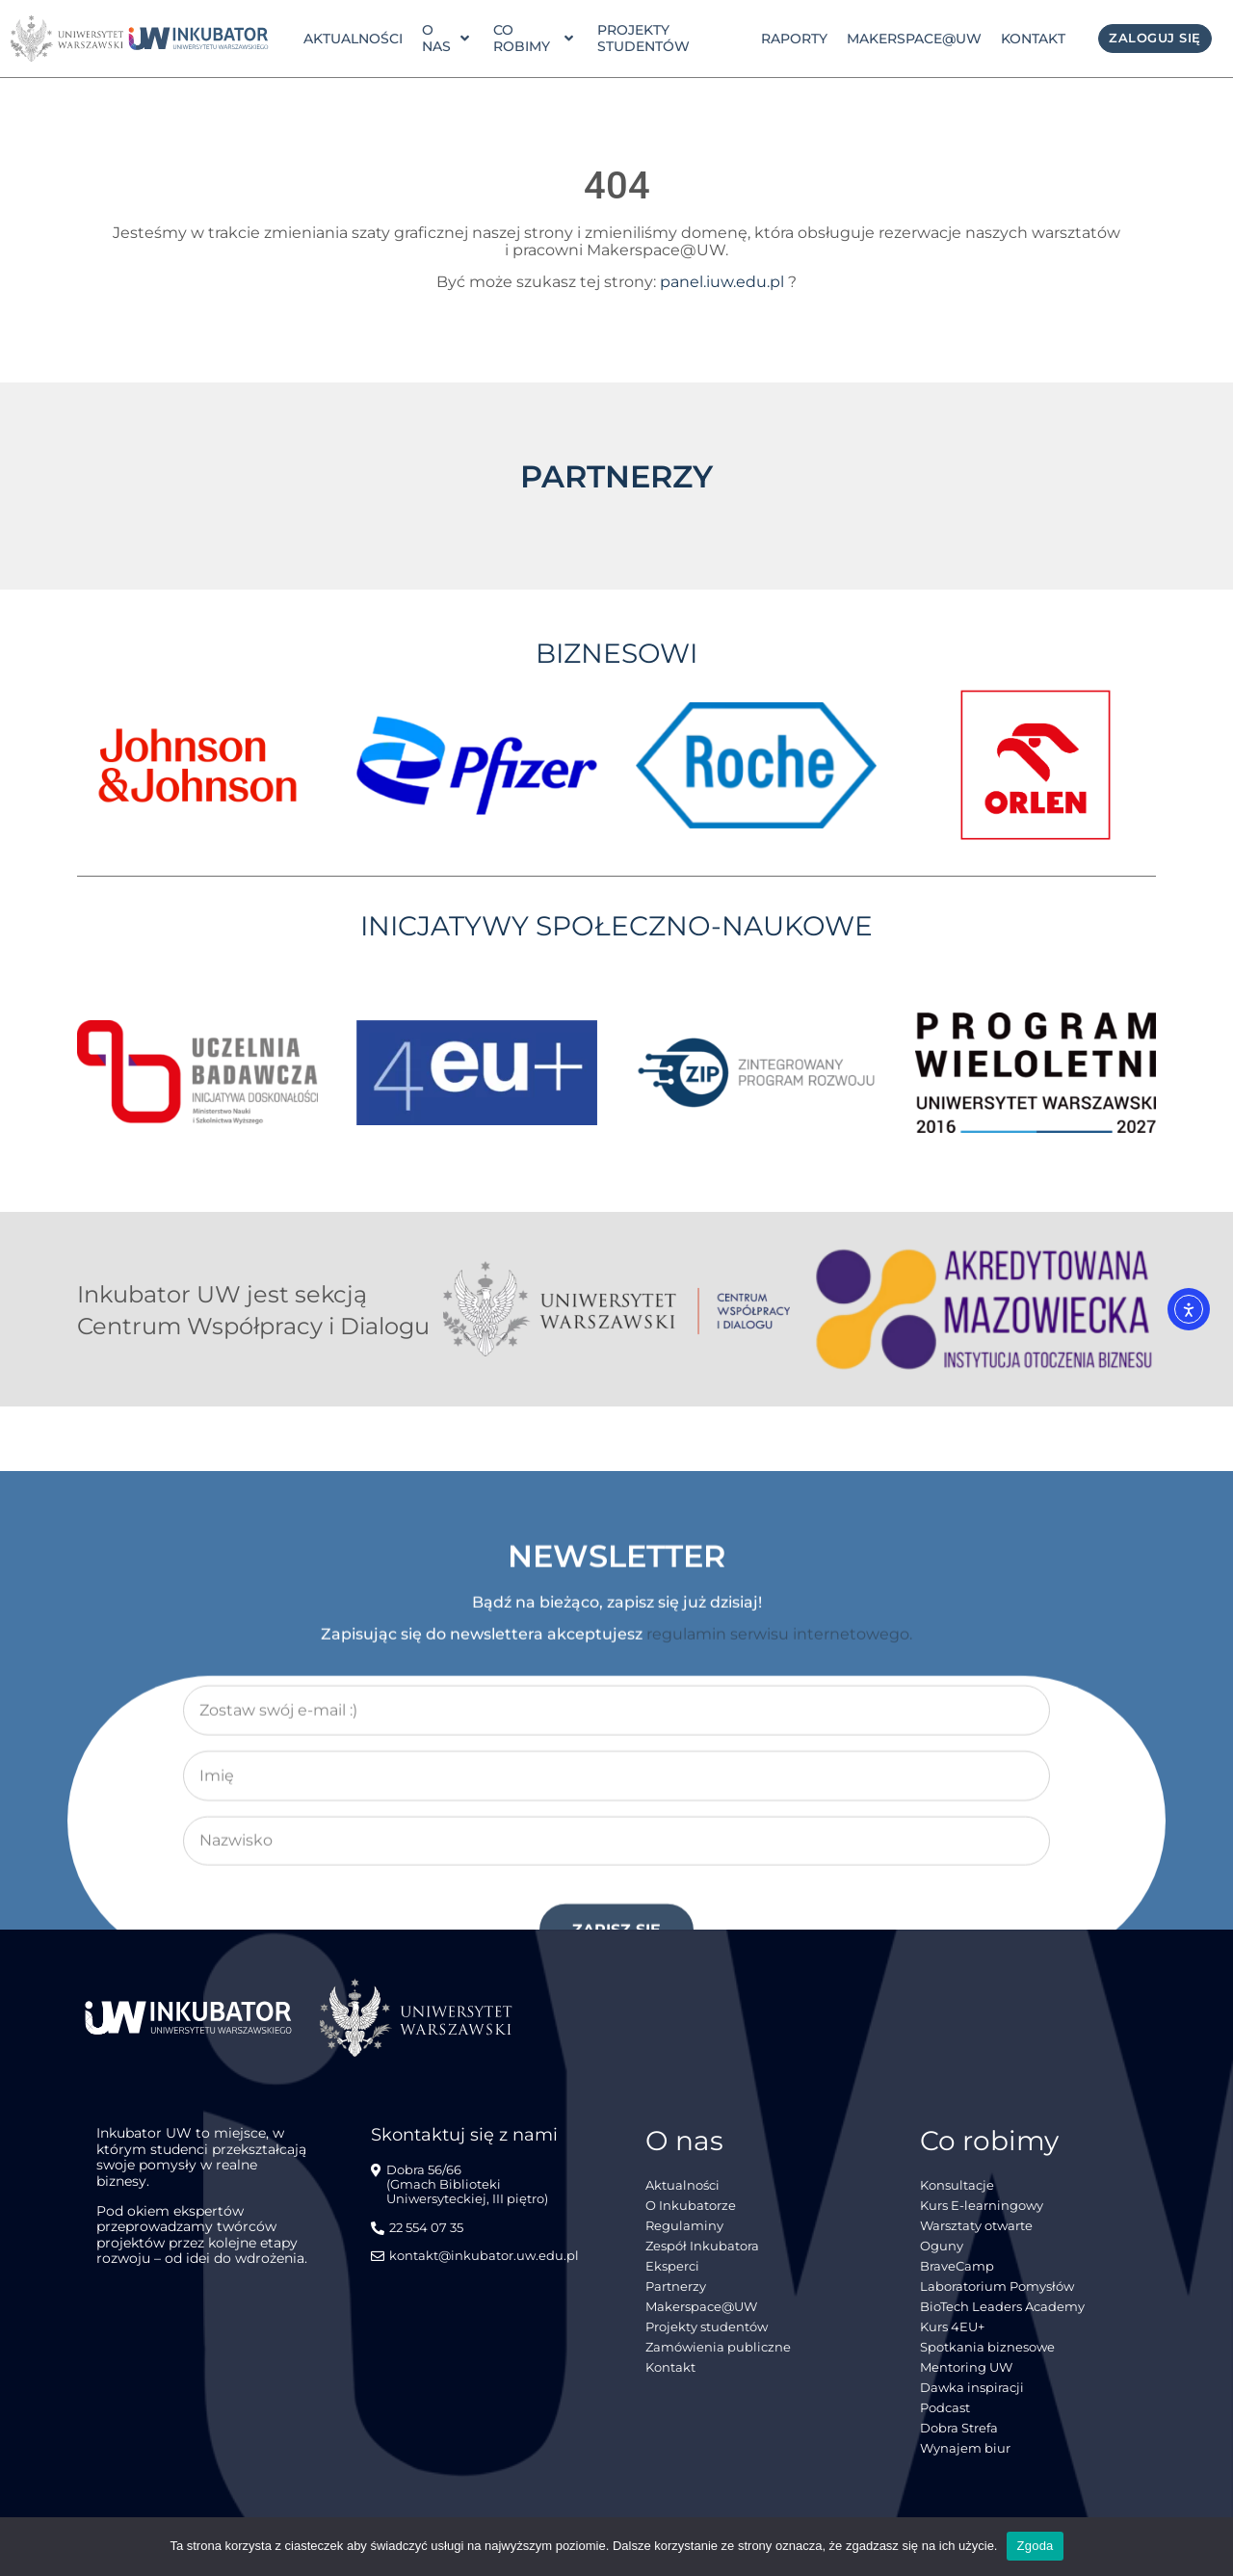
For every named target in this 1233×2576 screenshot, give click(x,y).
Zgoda (1034, 2545)
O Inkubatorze (690, 2205)
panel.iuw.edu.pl (722, 282)
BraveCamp (957, 2266)
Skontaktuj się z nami (464, 2134)
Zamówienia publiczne (718, 2347)
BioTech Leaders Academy (1002, 2307)
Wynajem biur (965, 2448)
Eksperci (672, 2266)
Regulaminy (684, 2226)
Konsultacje (957, 2185)
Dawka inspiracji (972, 2387)
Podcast (945, 2408)
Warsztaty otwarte (976, 2226)
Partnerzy (675, 2286)
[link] (198, 38)
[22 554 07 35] (419, 2235)
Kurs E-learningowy (981, 2205)
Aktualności (353, 38)
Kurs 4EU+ (952, 2327)
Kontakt (1033, 38)
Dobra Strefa (959, 2428)
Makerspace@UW (914, 38)
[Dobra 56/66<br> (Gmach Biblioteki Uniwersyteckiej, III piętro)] (479, 2192)
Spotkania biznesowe (987, 2347)
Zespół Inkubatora (702, 2246)
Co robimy (533, 38)
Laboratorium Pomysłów (997, 2286)
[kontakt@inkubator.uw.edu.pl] (477, 2263)
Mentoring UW (966, 2367)
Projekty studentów (643, 38)
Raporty (794, 38)
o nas (445, 38)
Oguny (941, 2246)
